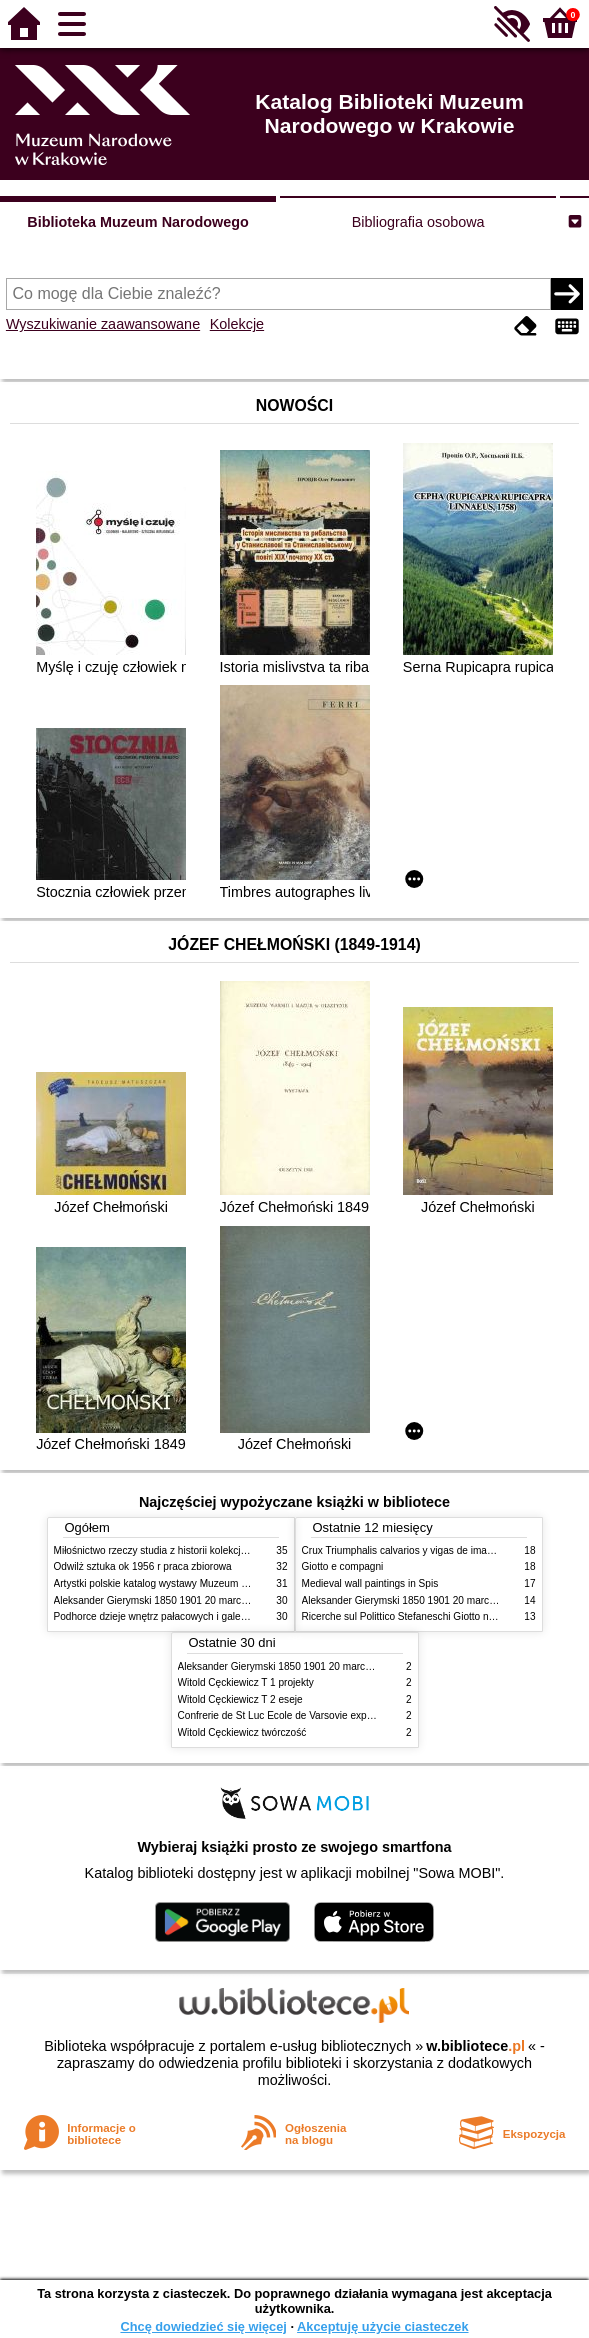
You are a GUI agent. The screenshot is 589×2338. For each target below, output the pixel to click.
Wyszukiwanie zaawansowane (103, 324)
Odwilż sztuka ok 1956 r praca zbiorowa (143, 1566)
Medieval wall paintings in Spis (370, 1583)
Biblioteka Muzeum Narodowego (137, 222)
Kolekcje (237, 324)
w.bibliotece (475, 2046)
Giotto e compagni (343, 1566)
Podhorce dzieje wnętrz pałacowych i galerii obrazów (172, 1616)
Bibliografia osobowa (418, 222)
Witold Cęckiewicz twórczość (242, 1732)
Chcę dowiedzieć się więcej (203, 2326)
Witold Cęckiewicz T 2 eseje (240, 1699)
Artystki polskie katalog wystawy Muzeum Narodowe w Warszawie (201, 1583)
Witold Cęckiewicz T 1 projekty (246, 1682)
